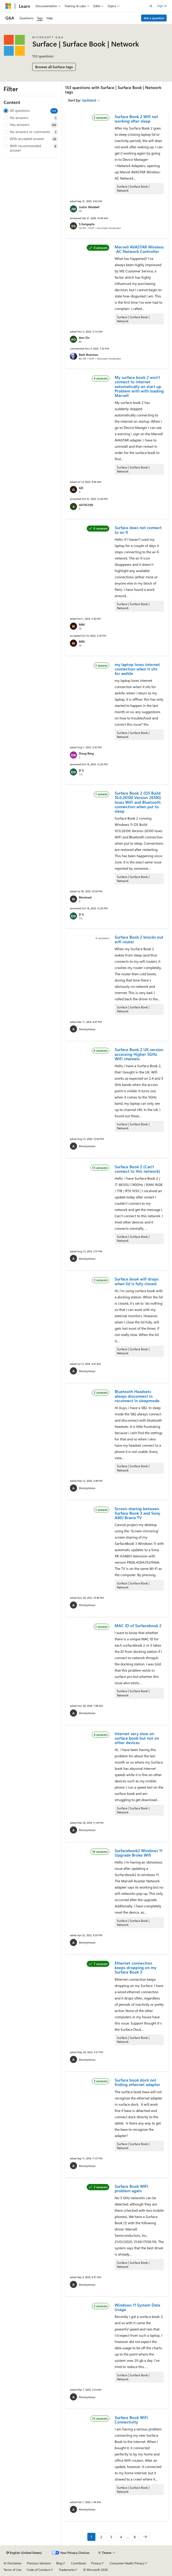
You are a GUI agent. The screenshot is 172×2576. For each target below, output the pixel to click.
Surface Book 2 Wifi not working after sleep (136, 119)
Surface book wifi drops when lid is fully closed (137, 1281)
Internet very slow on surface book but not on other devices (137, 1738)
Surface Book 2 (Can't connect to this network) (137, 1169)
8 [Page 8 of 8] (135, 2536)
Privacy (96, 2563)
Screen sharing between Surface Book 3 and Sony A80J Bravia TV (137, 1513)
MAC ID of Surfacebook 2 (138, 1625)
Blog (59, 2563)
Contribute (78, 2563)
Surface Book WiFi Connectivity (131, 2420)
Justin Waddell (89, 207)
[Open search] (150, 6)
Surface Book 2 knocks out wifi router (139, 939)
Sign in (162, 6)
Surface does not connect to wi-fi (138, 530)
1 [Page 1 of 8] (91, 2536)
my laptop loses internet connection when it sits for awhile (137, 669)
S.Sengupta (87, 224)
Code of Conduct (38, 2570)
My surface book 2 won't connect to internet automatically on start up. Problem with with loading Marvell (139, 386)
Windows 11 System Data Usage (137, 2307)
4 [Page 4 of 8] (121, 2536)
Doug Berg (86, 753)
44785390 (86, 505)
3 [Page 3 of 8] (111, 2536)
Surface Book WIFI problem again (131, 2188)
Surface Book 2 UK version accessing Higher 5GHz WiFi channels (139, 1054)
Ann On (84, 337)
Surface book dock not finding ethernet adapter (137, 2082)
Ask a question (154, 18)
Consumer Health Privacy (127, 2563)
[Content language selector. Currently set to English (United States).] (24, 2552)
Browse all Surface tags (54, 66)
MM (82, 624)
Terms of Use (12, 2570)
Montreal (85, 897)
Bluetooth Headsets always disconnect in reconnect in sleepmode (137, 1396)
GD (81, 488)
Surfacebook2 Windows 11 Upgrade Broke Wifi (138, 1853)
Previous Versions (39, 2563)
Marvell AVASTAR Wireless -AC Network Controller (139, 249)
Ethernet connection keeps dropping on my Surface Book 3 (135, 1967)
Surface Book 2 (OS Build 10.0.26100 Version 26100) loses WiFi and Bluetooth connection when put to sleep (138, 802)
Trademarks (67, 2570)
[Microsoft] (8, 6)
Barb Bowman (88, 354)
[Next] (145, 2537)
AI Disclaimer (13, 2563)
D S (81, 770)
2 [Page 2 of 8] (101, 2536)
